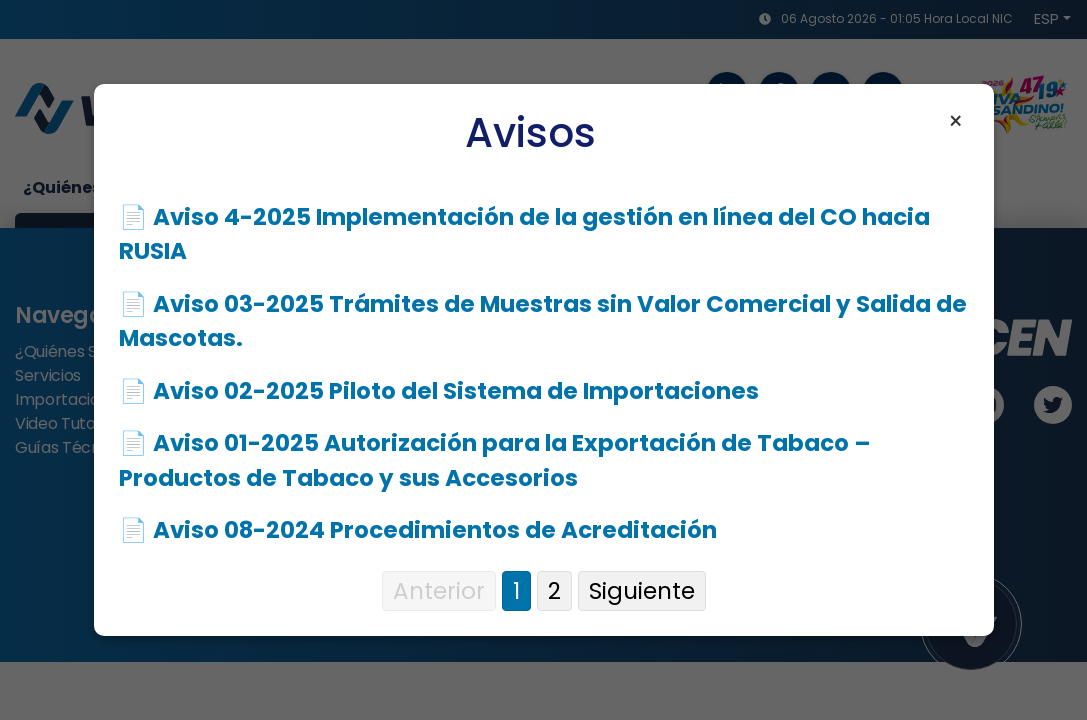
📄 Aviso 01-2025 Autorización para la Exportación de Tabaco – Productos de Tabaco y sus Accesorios (495, 460)
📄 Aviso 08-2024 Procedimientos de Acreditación (418, 530)
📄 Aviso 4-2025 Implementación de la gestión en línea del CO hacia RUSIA (524, 234)
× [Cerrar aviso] (955, 122)
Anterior (439, 591)
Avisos (530, 133)
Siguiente (642, 591)
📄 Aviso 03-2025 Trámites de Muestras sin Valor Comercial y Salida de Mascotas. (543, 321)
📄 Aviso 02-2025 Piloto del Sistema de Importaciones (439, 391)
